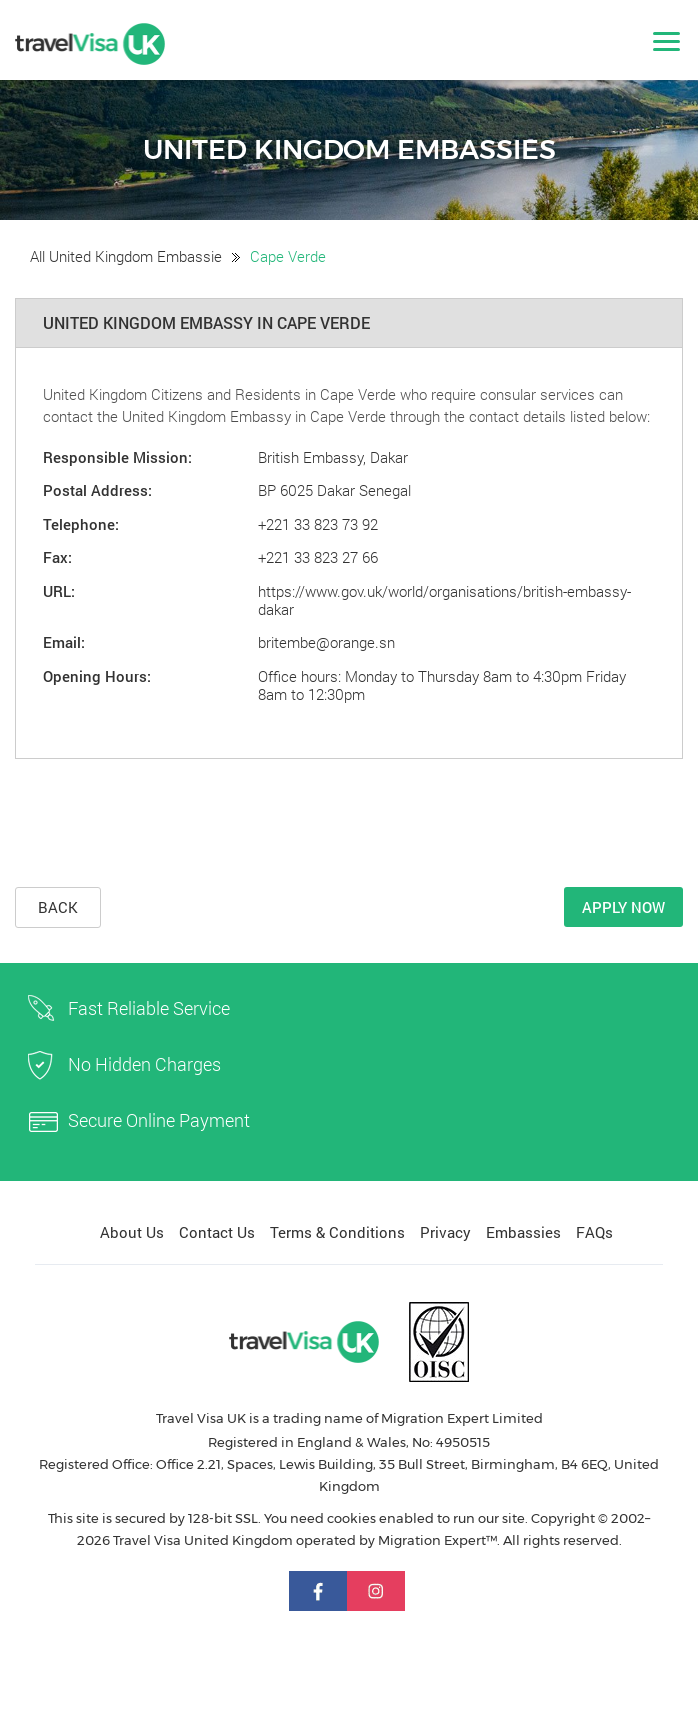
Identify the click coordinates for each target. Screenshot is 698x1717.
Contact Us (217, 1232)
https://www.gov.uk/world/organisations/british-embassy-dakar (444, 600)
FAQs (594, 1232)
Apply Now (623, 907)
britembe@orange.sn (326, 642)
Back (58, 907)
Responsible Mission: (117, 457)
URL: (59, 591)
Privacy (445, 1232)
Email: (64, 642)
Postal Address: (97, 490)
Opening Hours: (97, 676)
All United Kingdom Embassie (126, 256)
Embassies (523, 1232)
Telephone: (81, 524)
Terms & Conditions (337, 1232)
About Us (132, 1232)
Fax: (57, 557)
